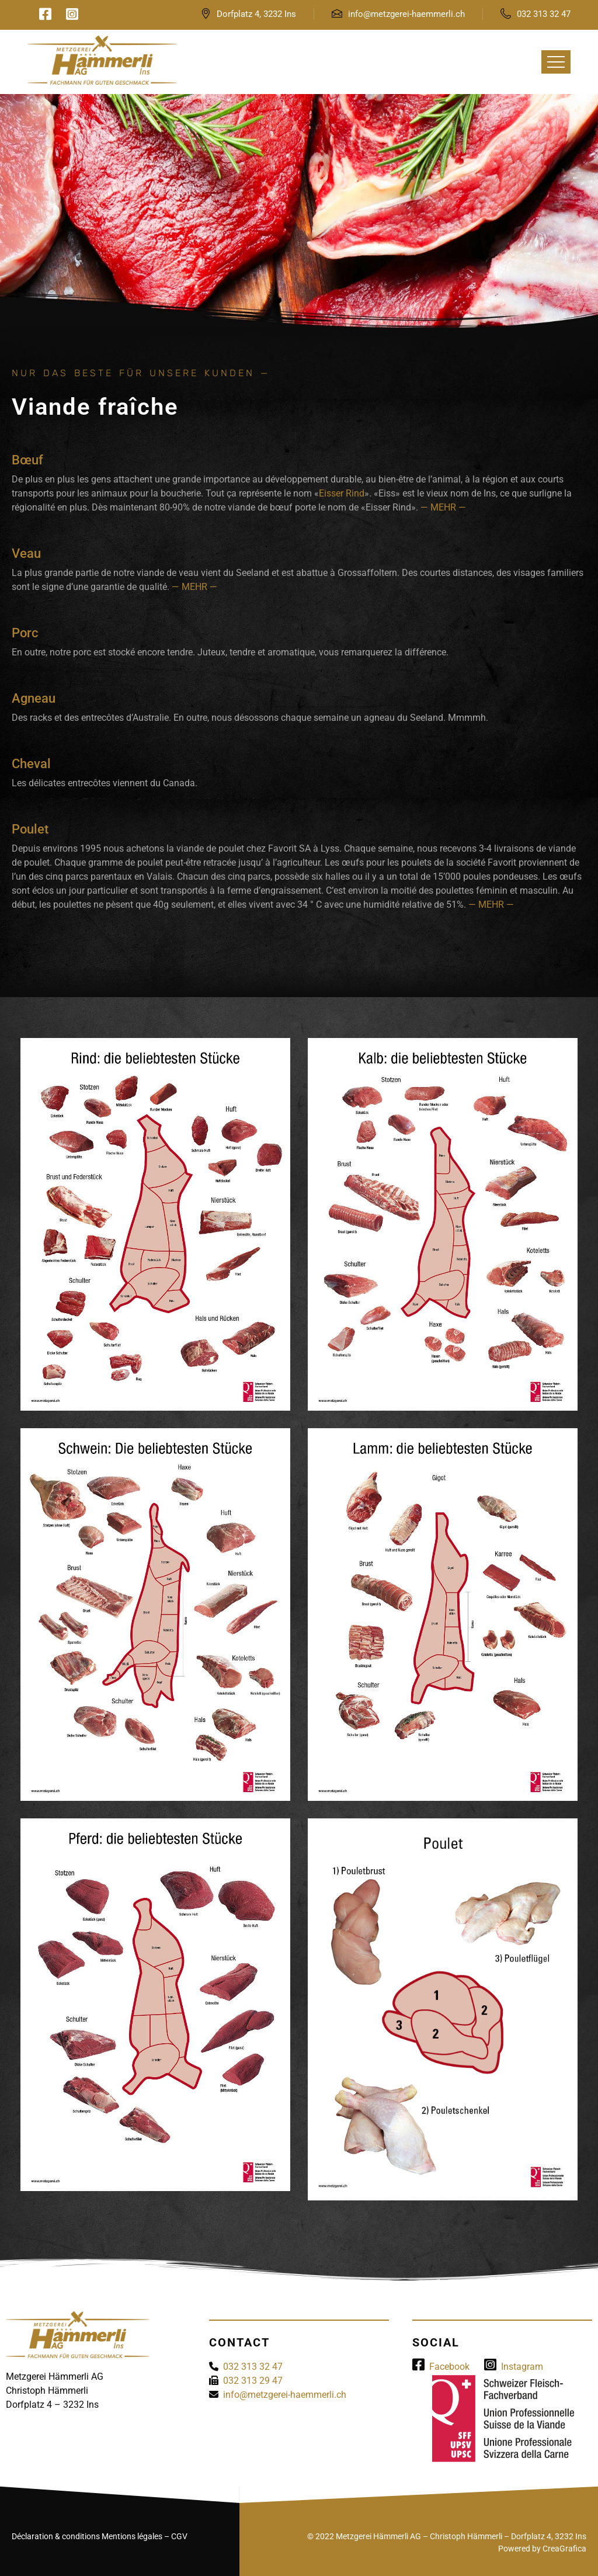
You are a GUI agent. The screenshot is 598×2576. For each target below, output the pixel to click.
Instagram (513, 2366)
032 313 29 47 (253, 2380)
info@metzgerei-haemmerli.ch (406, 14)
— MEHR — (443, 507)
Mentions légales (132, 2536)
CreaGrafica (564, 2548)
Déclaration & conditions (56, 2536)
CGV (179, 2536)
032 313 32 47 (544, 14)
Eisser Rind (341, 493)
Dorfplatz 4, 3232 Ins (256, 14)
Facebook (441, 2366)
